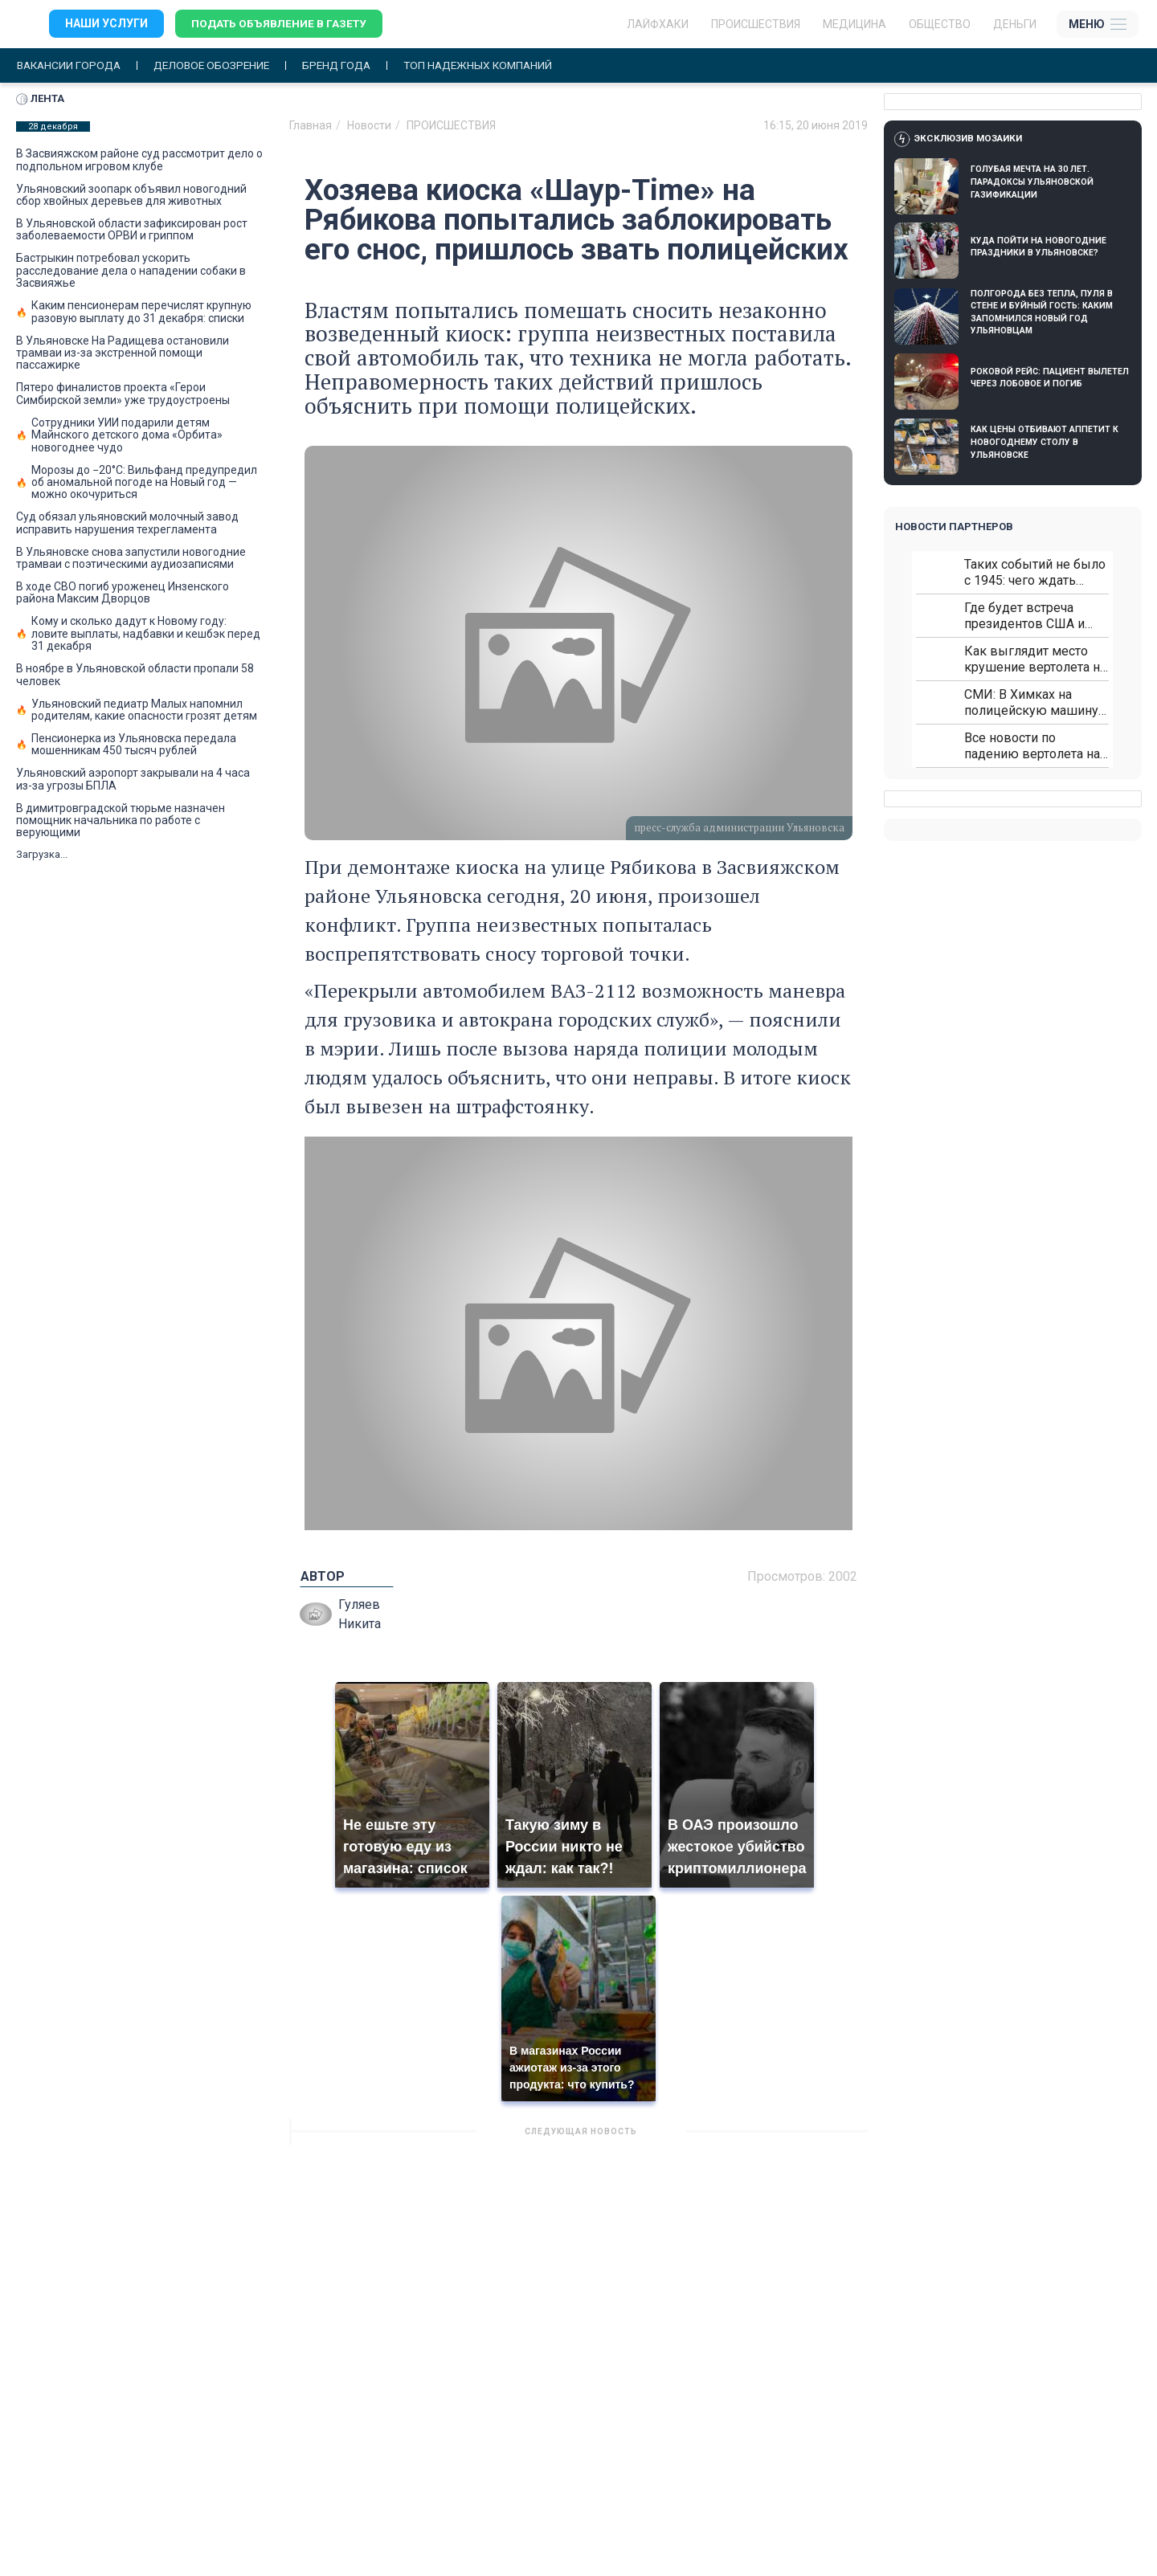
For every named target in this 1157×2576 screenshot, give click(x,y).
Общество (940, 24)
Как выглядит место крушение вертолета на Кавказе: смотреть (1035, 659)
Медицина (854, 24)
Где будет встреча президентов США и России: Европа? (1024, 615)
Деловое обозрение (218, 65)
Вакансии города (71, 65)
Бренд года (347, 65)
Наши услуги (106, 24)
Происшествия (755, 24)
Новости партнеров (954, 527)
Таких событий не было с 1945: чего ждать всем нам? (1035, 572)
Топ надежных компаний (493, 65)
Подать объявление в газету (280, 24)
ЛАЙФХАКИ (658, 24)
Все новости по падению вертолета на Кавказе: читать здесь (1032, 745)
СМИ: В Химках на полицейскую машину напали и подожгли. (1031, 702)
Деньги (1014, 24)
